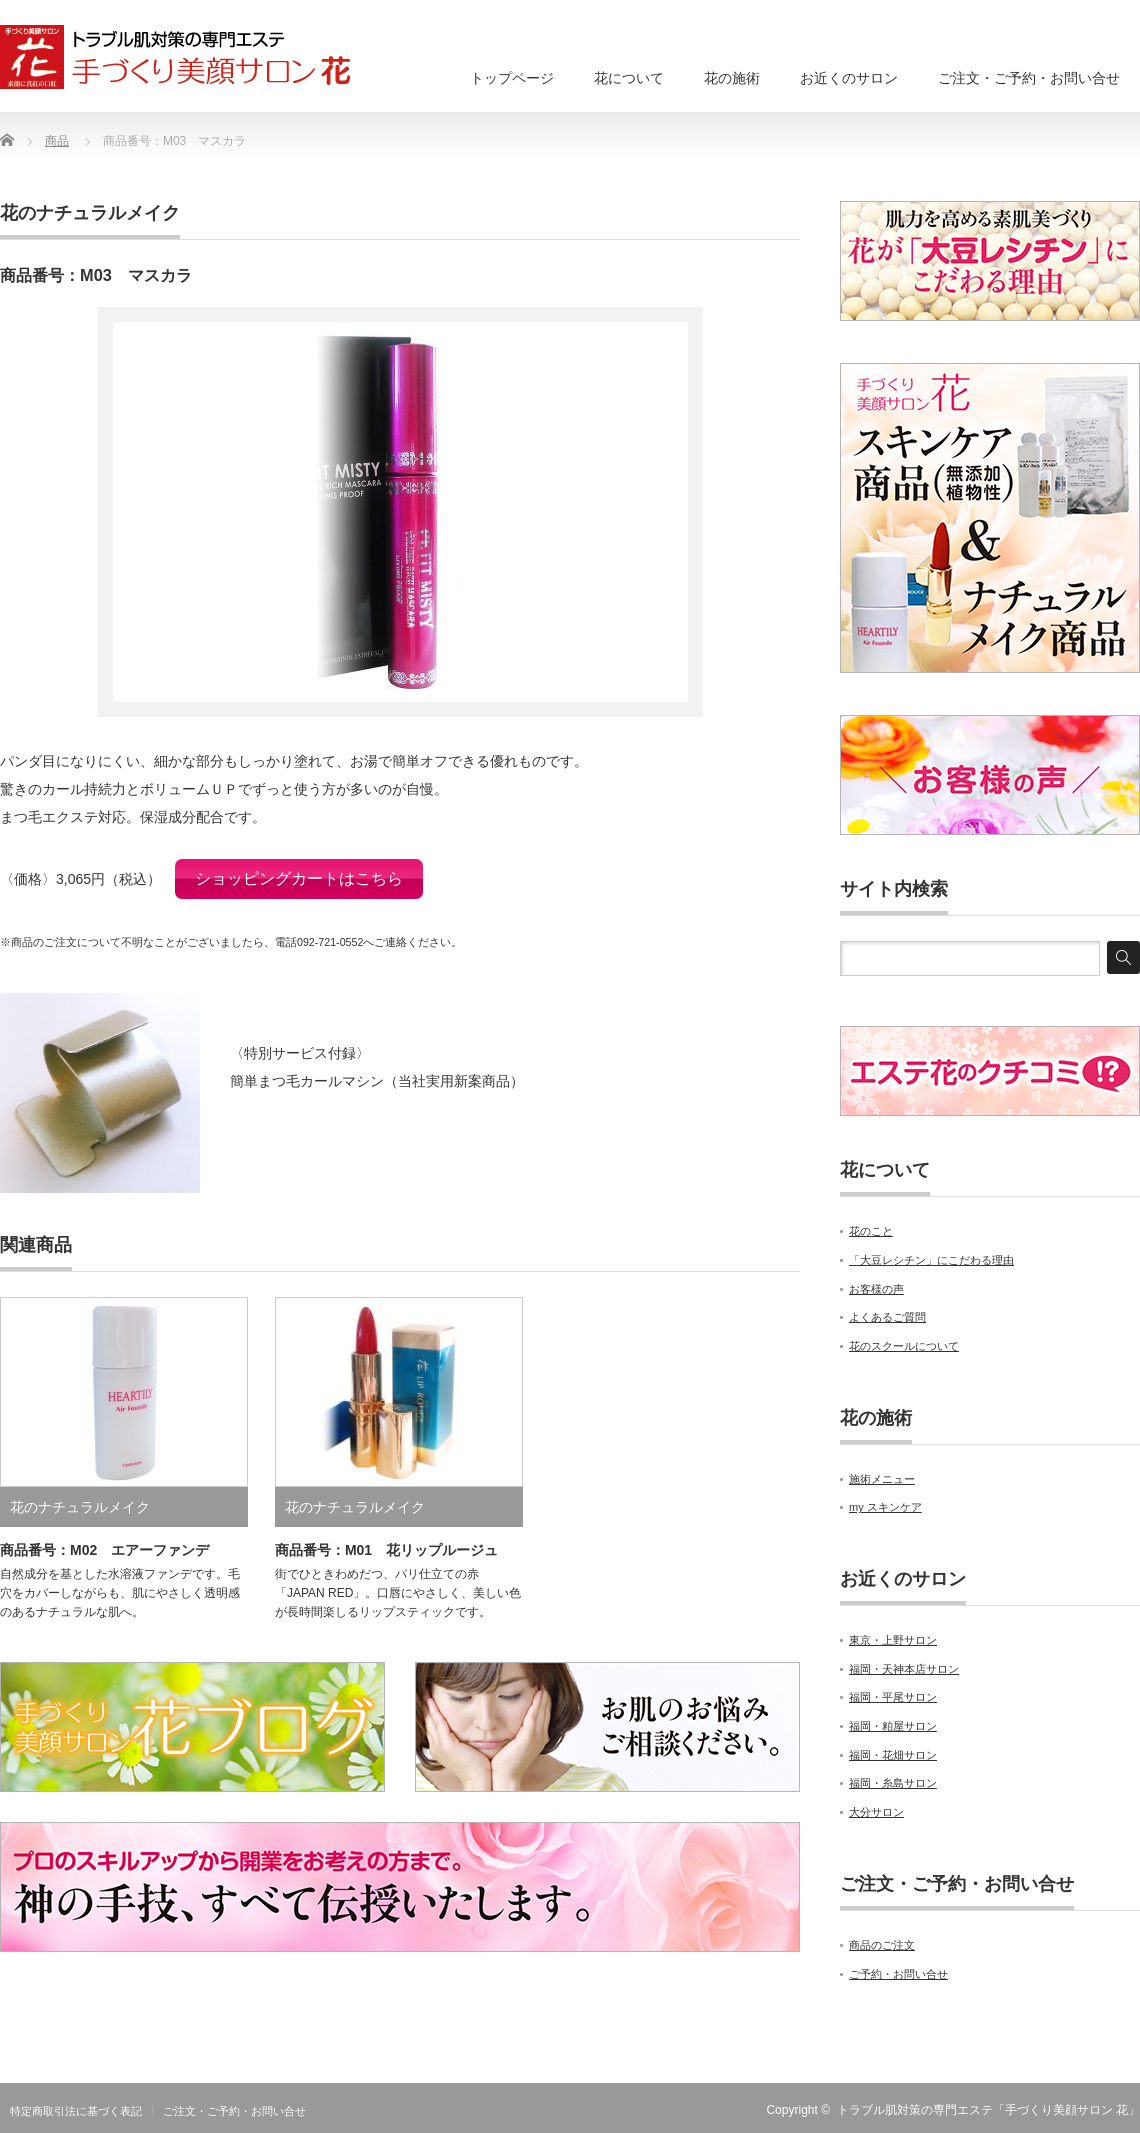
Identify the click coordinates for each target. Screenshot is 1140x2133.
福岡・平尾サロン (893, 1697)
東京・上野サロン (893, 1640)
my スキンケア (885, 1507)
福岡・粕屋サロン (893, 1726)
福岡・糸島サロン (893, 1783)
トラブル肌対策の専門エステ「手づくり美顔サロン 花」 (988, 2110)
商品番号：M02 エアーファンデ (104, 1542)
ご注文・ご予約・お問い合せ (1029, 78)
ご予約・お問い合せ (898, 1974)
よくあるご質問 (887, 1317)
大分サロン (876, 1812)
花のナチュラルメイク (90, 213)
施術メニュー (882, 1479)
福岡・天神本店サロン (904, 1669)
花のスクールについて (904, 1346)
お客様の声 (876, 1289)
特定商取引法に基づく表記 (76, 2111)
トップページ (512, 78)
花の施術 (732, 78)
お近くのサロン (849, 78)
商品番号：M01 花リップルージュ (386, 1542)
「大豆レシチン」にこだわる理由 (931, 1260)
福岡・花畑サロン (893, 1755)
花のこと (871, 1231)
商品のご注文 (882, 1945)
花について (629, 78)
